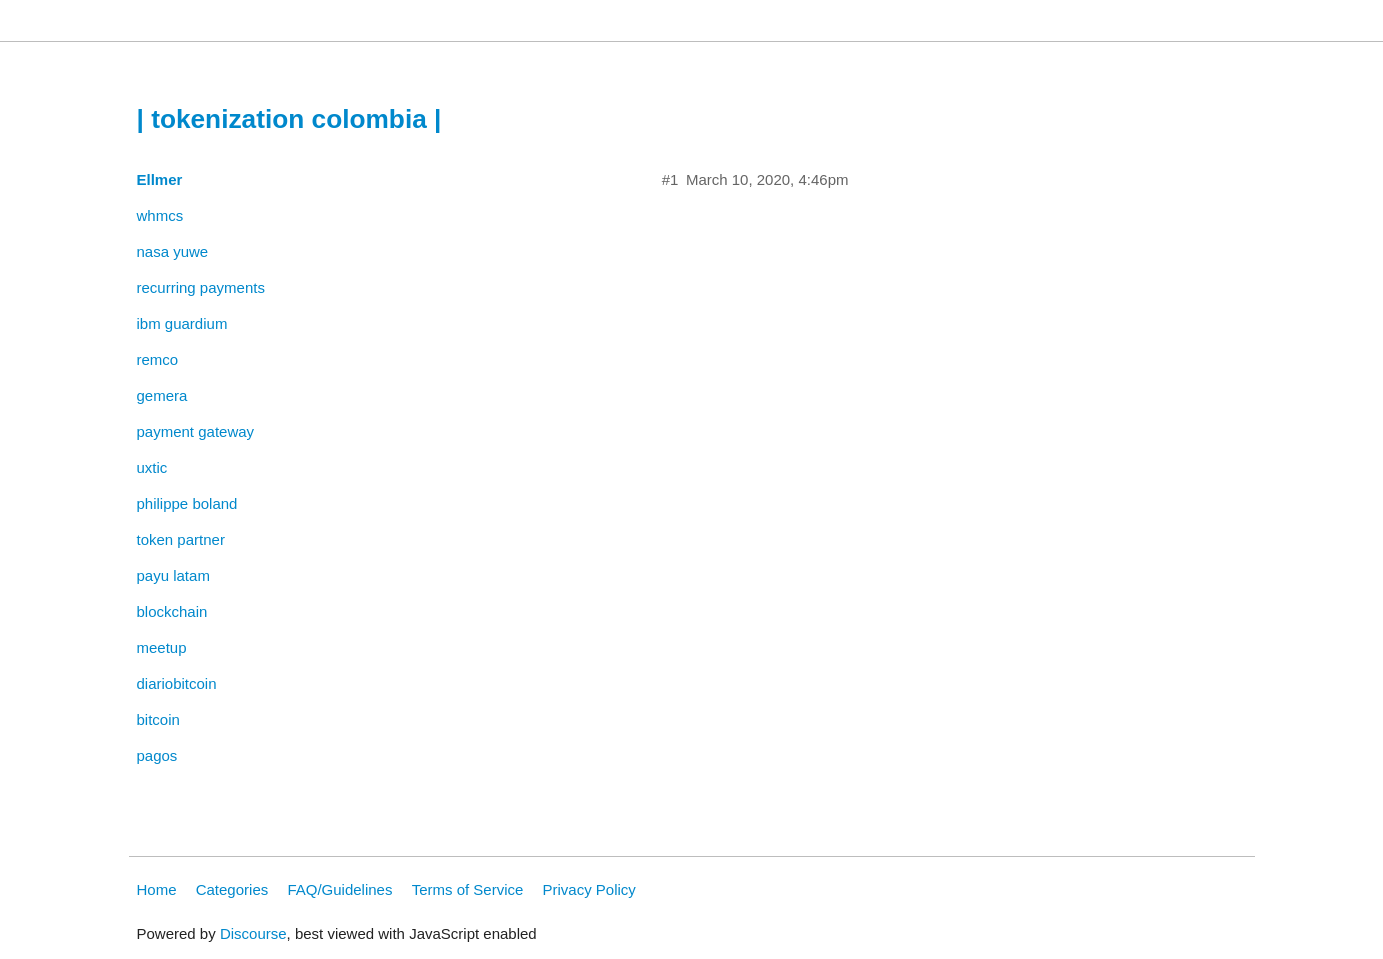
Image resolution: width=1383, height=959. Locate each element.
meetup (162, 647)
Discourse (253, 933)
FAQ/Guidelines (339, 889)
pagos (157, 755)
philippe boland (187, 503)
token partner (181, 539)
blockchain (172, 611)
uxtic (152, 467)
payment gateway (196, 431)
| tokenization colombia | (289, 119)
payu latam (173, 575)
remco (158, 359)
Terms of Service (468, 889)
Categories (232, 889)
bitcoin (158, 719)
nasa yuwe (173, 251)
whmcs (160, 215)
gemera (162, 395)
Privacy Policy (589, 889)
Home (157, 889)
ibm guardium (182, 323)
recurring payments (201, 287)
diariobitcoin (177, 683)
